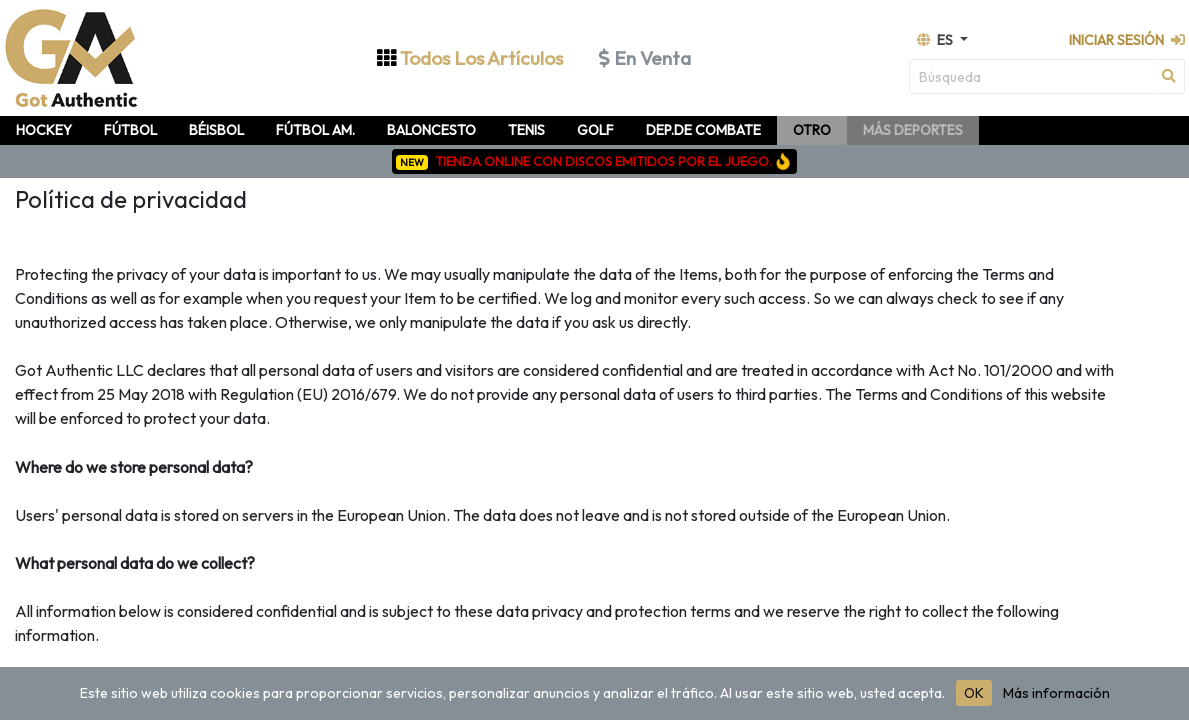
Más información (1056, 693)
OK (974, 693)
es (936, 40)
